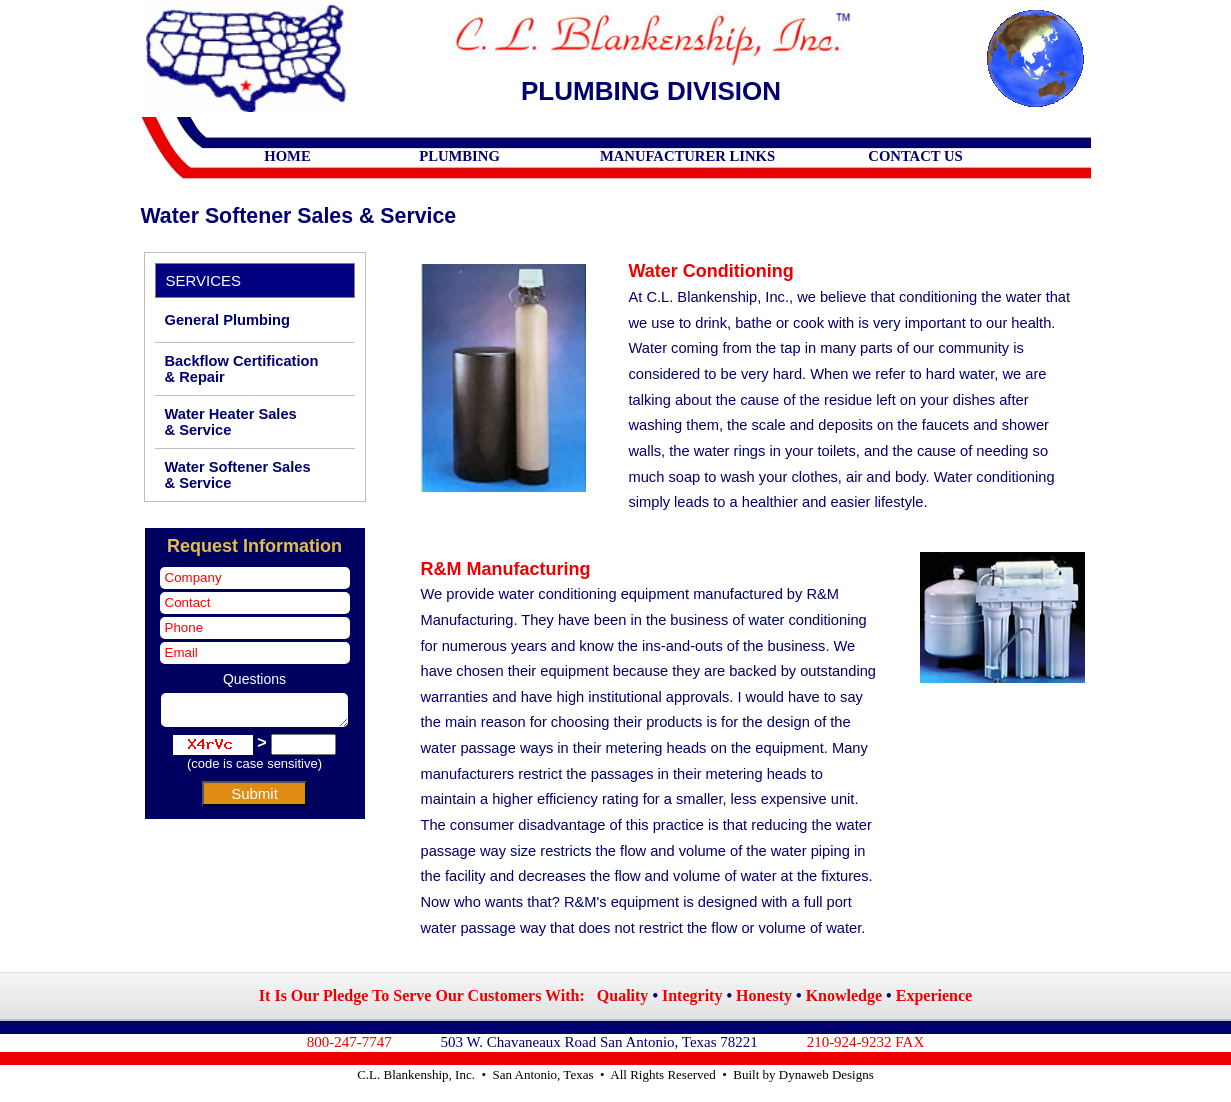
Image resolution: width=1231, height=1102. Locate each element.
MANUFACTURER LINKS (687, 156)
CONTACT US (915, 156)
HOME (287, 156)
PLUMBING (459, 156)
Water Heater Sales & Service (231, 422)
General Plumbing (227, 320)
